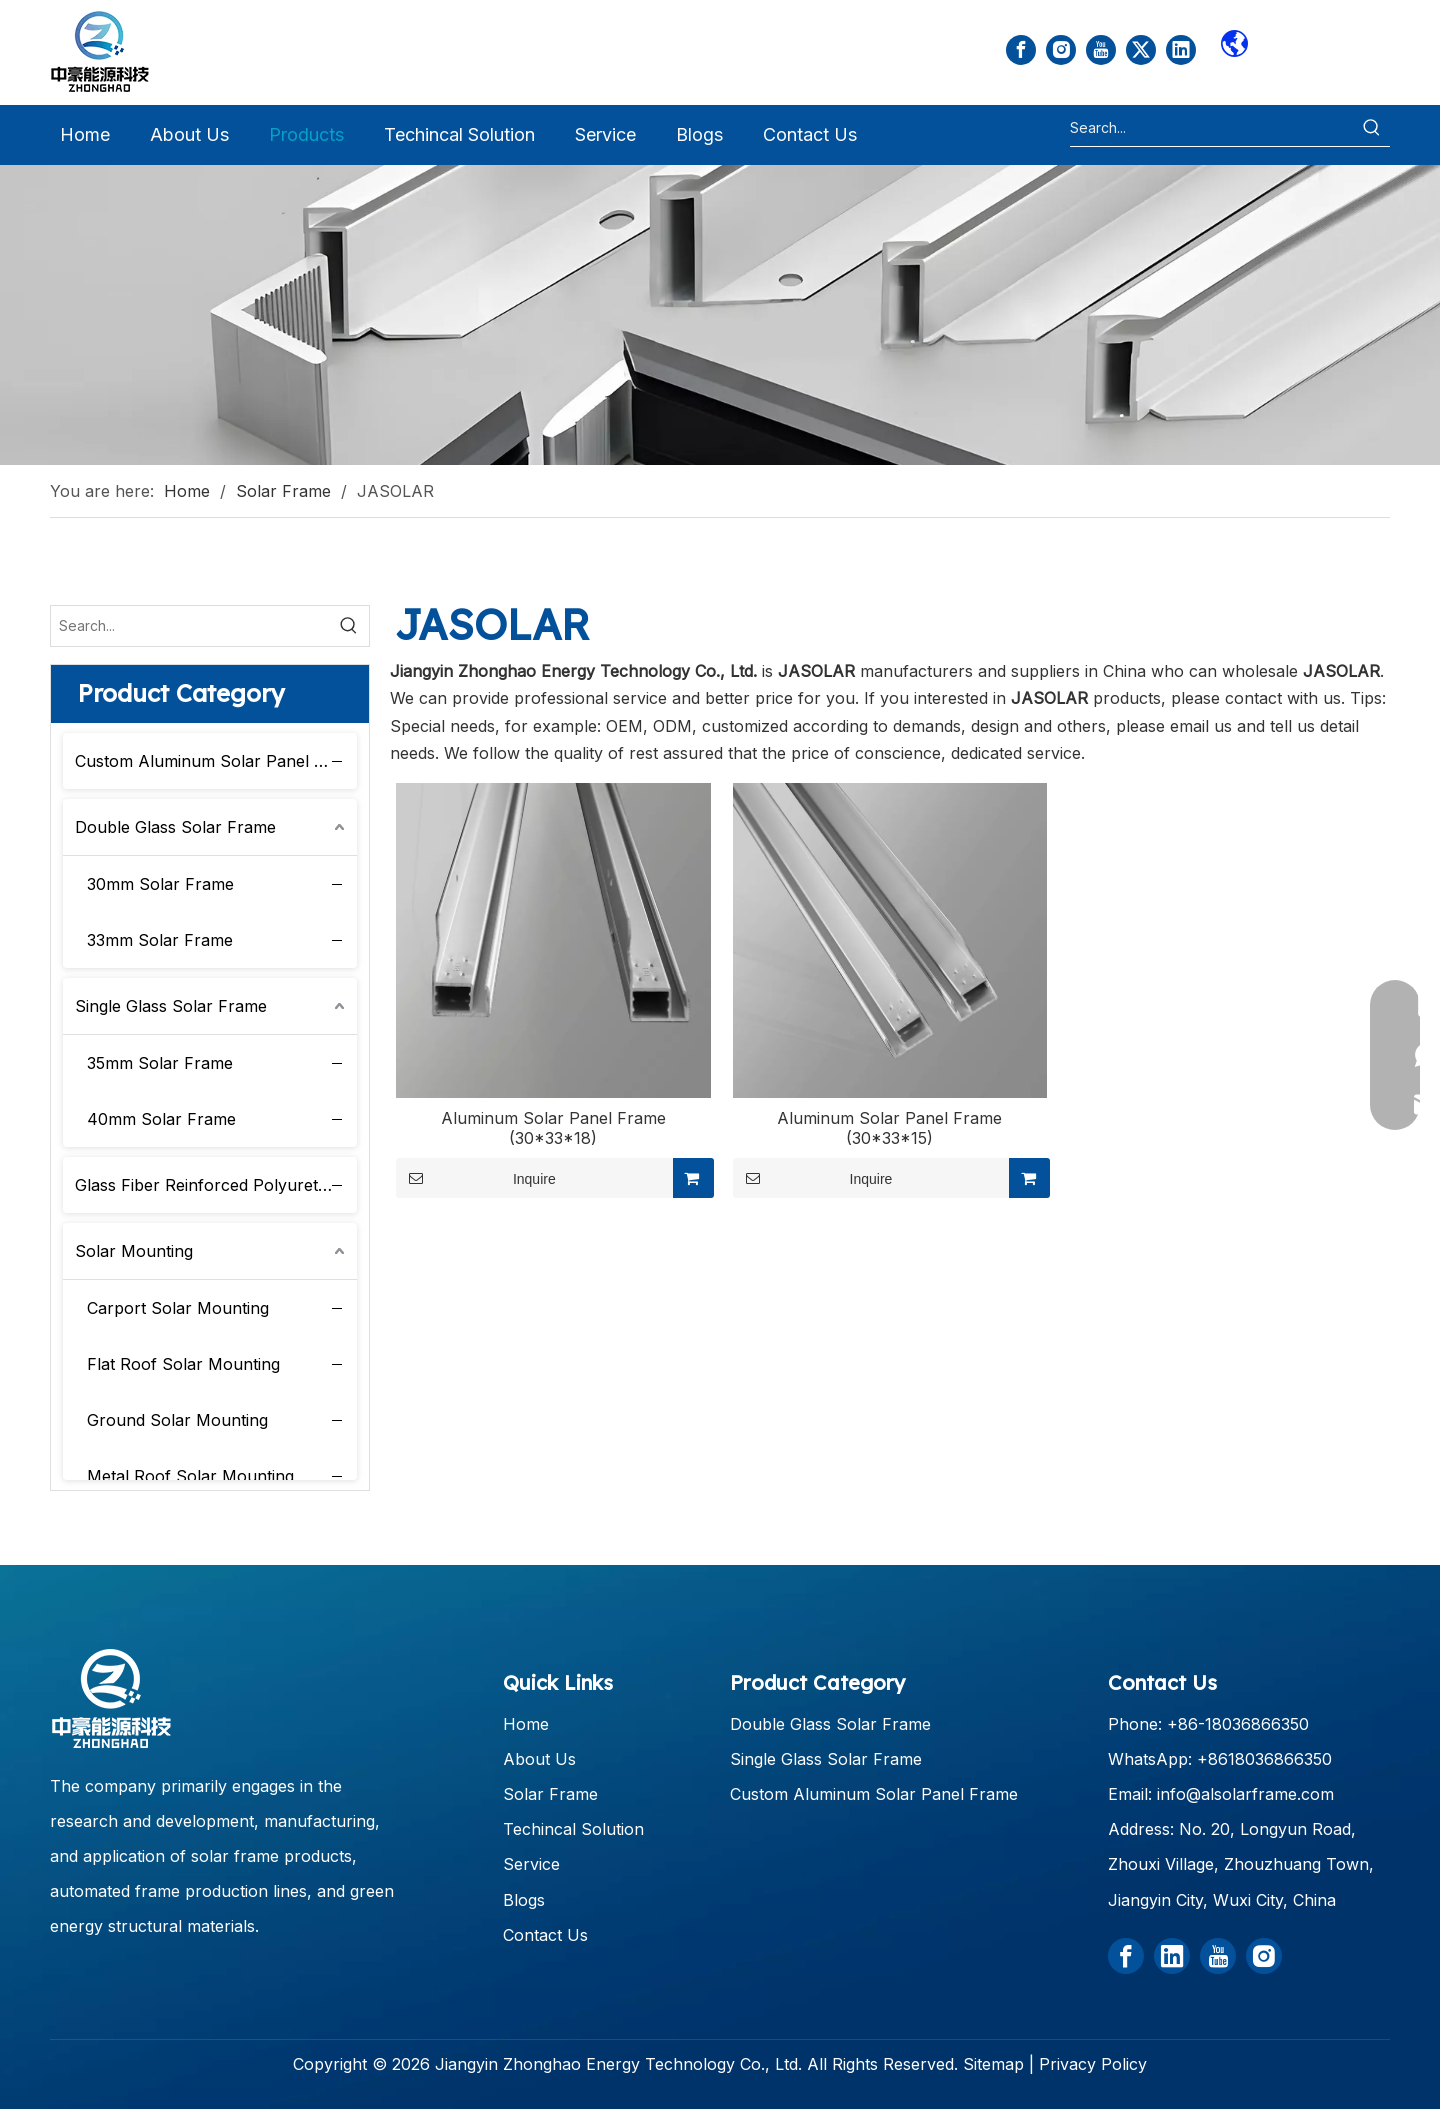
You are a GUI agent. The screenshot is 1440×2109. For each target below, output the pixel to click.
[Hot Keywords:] (1372, 128)
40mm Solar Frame (161, 1119)
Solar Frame (550, 1794)
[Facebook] (1021, 50)
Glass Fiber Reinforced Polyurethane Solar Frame (216, 1185)
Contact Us (545, 1935)
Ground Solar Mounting (177, 1420)
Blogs (524, 1900)
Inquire (476, 1178)
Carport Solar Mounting (178, 1308)
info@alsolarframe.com (1245, 1794)
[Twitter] (1141, 50)
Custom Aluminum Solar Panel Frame (216, 761)
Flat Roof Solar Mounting (183, 1364)
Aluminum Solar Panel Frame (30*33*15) (889, 1128)
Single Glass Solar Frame (171, 1006)
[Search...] (1212, 128)
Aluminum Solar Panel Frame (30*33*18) (553, 1128)
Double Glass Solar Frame (175, 827)
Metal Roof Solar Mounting (190, 1476)
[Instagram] (1061, 50)
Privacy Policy (1093, 2064)
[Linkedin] (1181, 50)
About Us (539, 1759)
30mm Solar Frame (160, 884)
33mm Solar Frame (160, 940)
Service (531, 1864)
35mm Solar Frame (160, 1063)
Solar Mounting (134, 1251)
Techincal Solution (573, 1829)
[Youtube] (1101, 50)
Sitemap (993, 2064)
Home (526, 1724)
